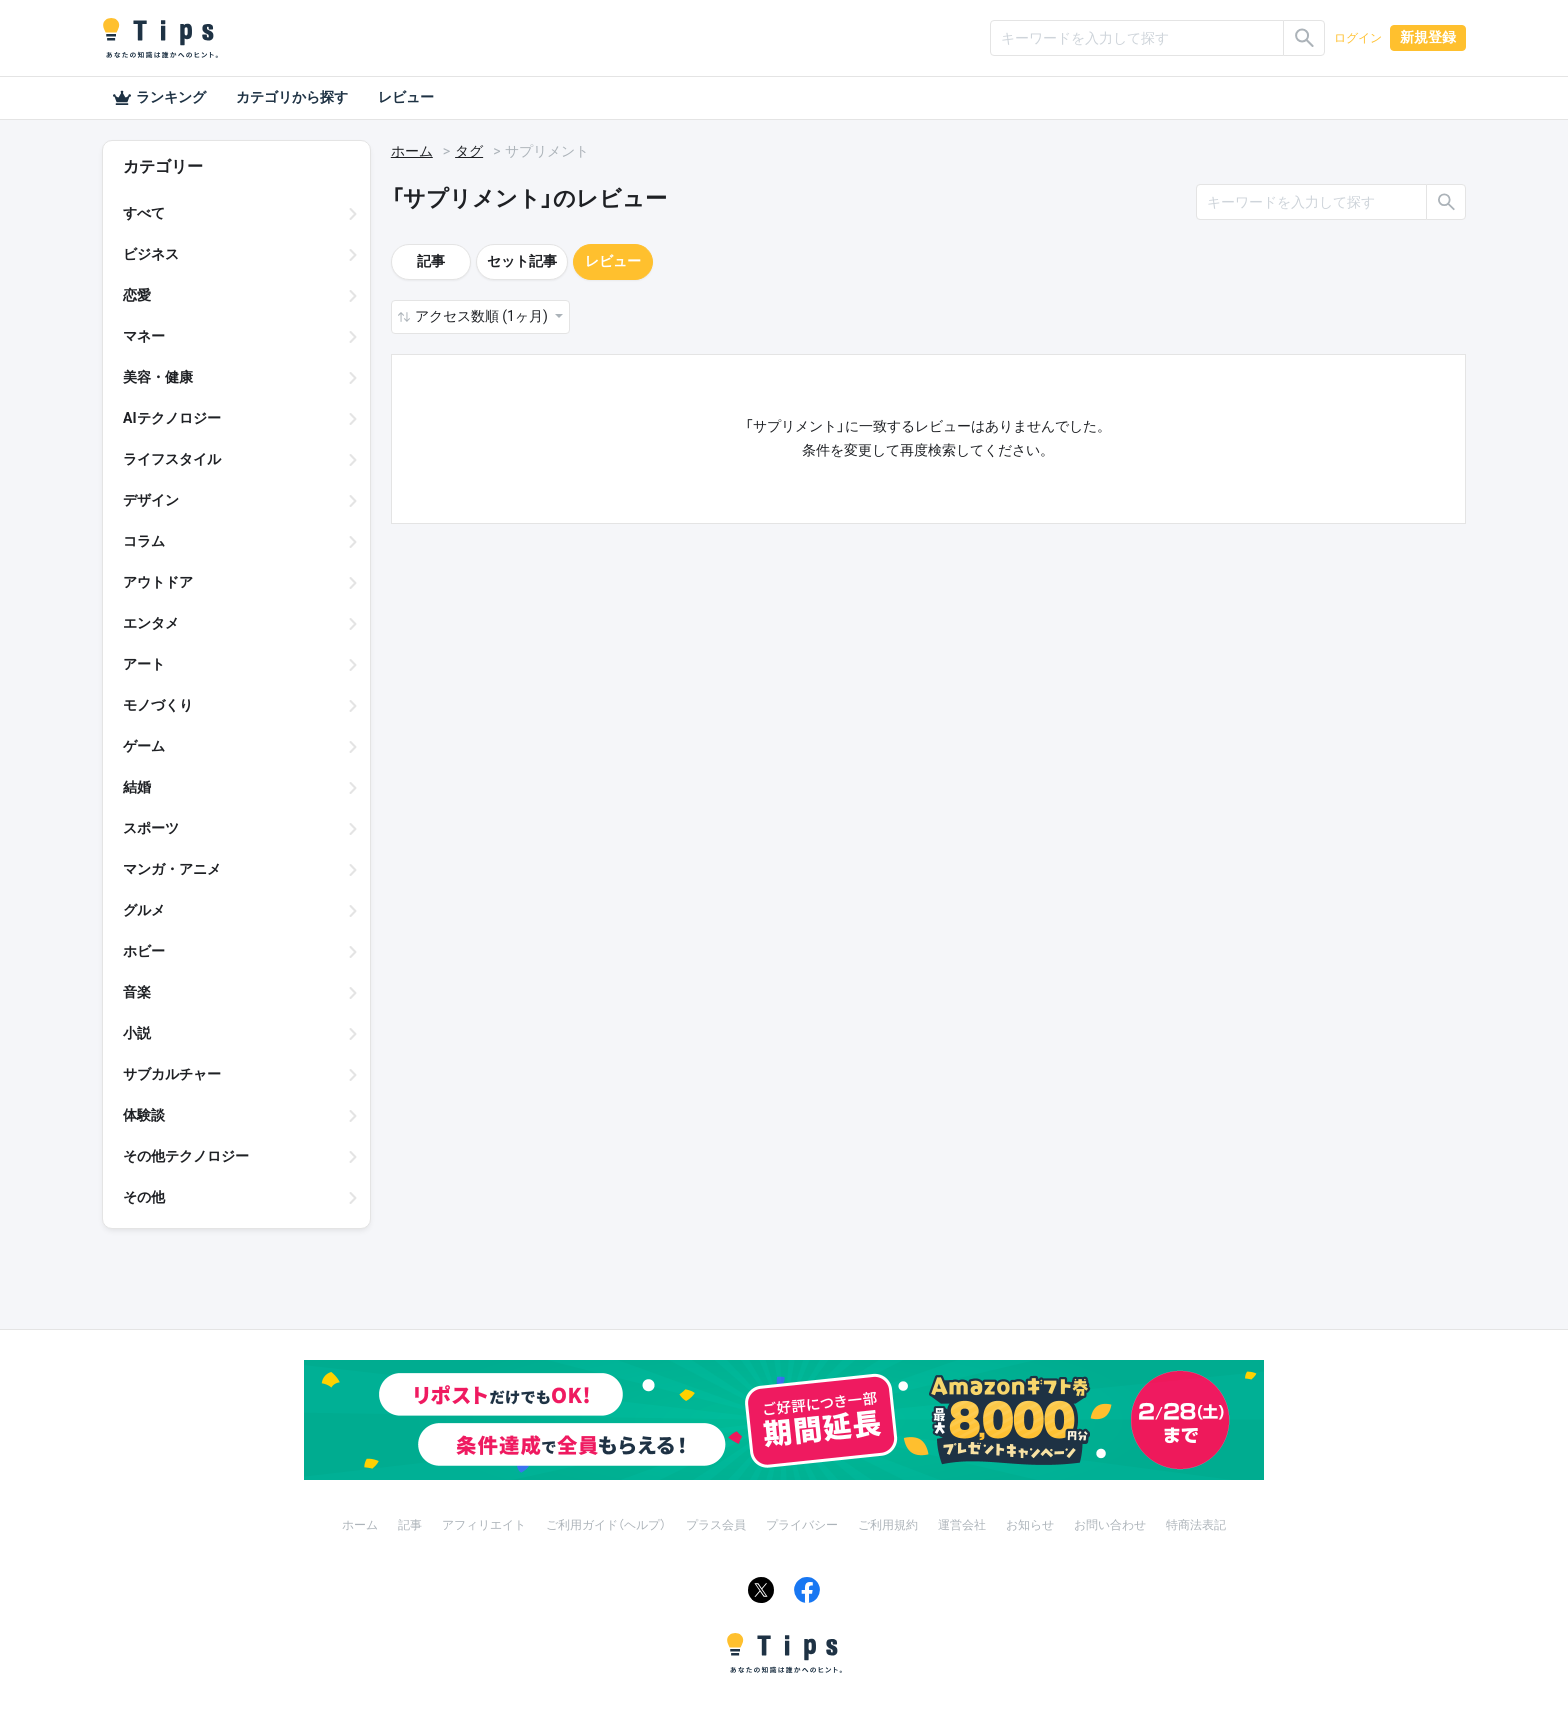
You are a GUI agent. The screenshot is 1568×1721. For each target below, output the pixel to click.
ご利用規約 (888, 1525)
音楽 (137, 992)
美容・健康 (158, 377)
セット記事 (522, 261)
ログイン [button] (1358, 38)
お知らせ (1030, 1525)
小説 (137, 1033)
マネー (144, 336)
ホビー (144, 951)
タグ (469, 151)
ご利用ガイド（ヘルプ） (606, 1525)
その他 (144, 1197)
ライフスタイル (172, 459)
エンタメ (151, 623)
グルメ (144, 910)
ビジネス (151, 254)
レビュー (406, 97)
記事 (431, 261)
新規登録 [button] (1428, 37)
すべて (144, 213)
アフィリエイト (484, 1525)
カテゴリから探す (292, 97)
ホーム (412, 151)
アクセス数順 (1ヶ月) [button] (483, 316)
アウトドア (158, 582)
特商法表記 (1196, 1525)
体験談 (144, 1115)
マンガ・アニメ (172, 869)
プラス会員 (716, 1525)
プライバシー (802, 1525)
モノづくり (158, 705)
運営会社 (962, 1525)
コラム (144, 541)
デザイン (151, 500)
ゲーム (144, 746)
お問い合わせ (1110, 1525)
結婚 (137, 787)
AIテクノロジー (172, 418)
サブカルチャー (172, 1074)
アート (144, 664)
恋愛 (137, 295)
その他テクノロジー (186, 1156)
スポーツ (151, 828)
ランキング (159, 98)
